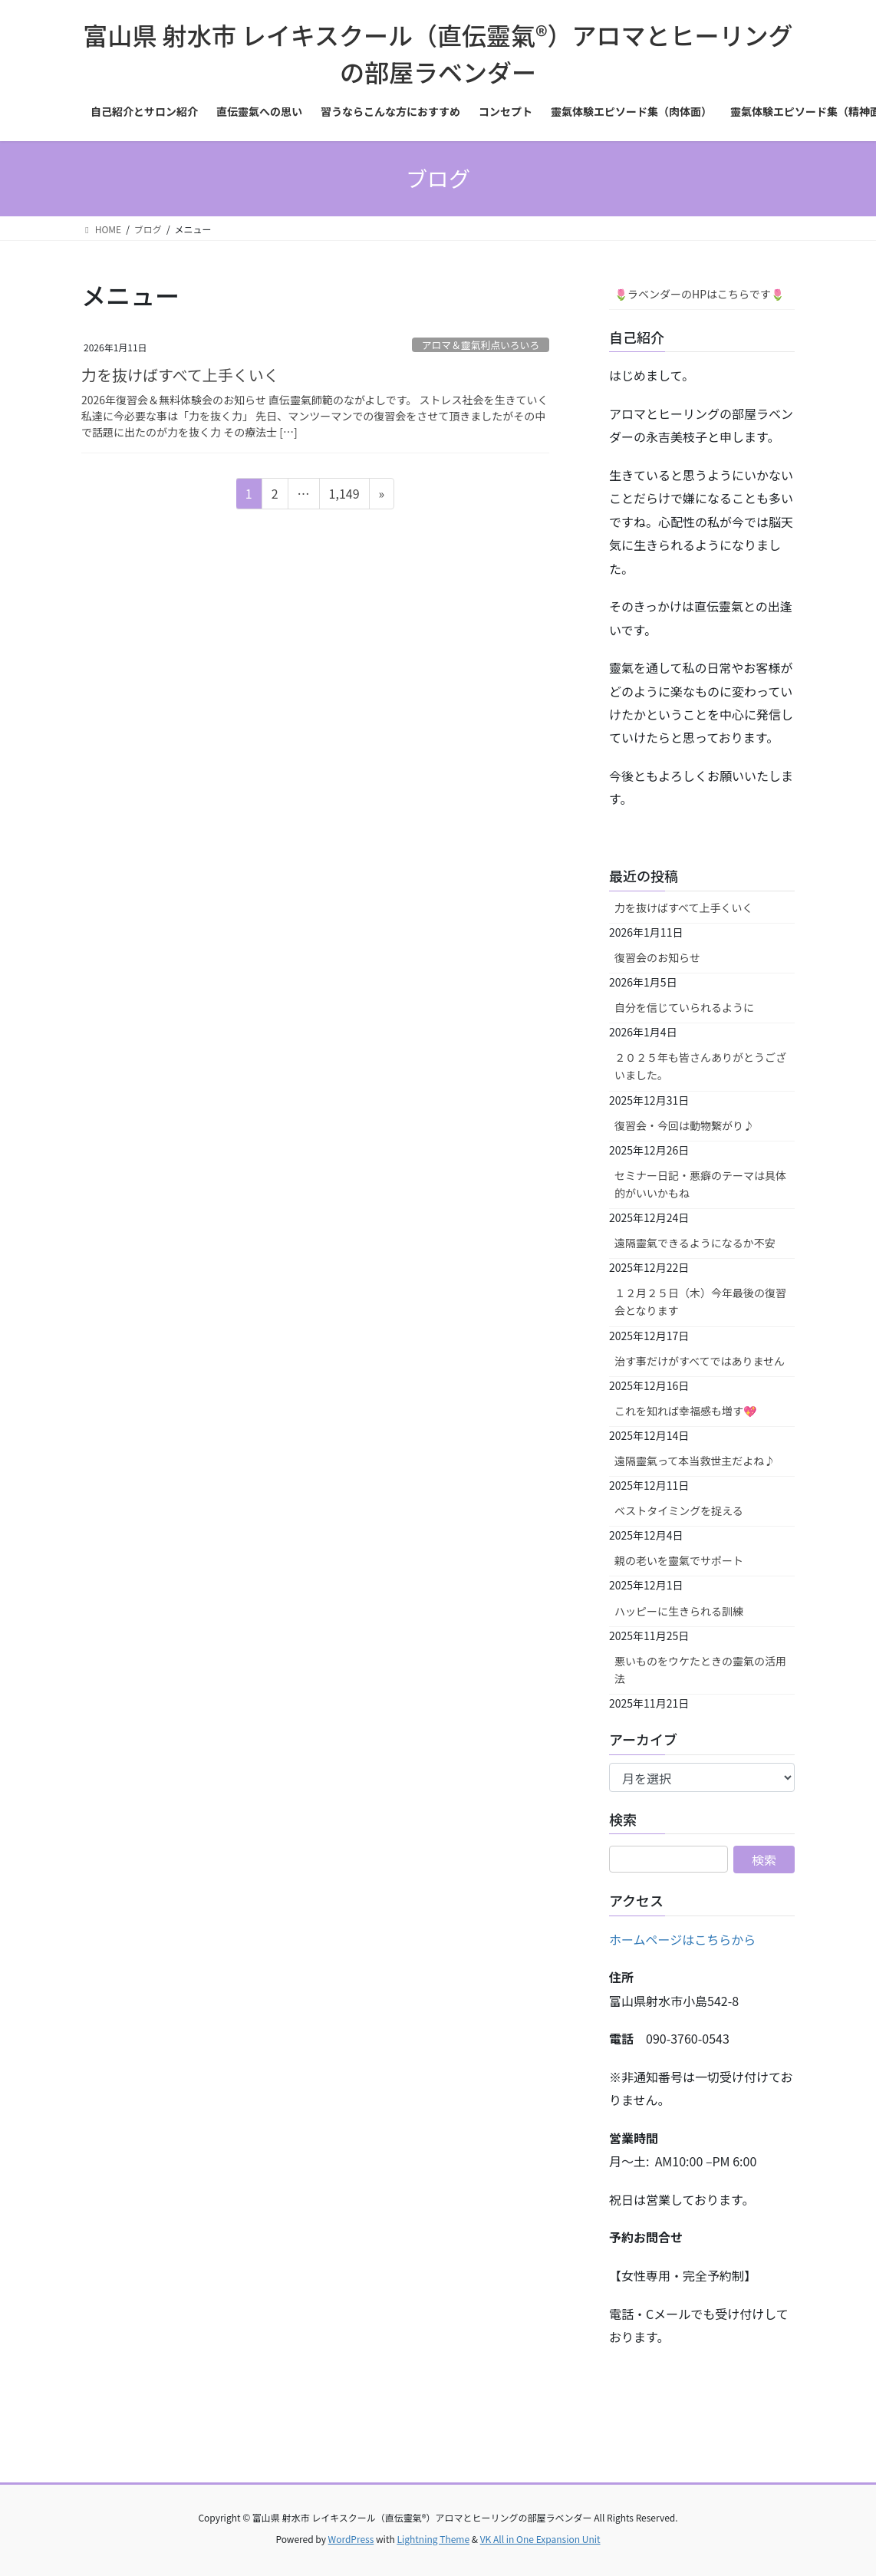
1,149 (344, 496)
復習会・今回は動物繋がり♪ (684, 1125)
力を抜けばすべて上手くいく (180, 375)
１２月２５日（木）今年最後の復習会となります (700, 1301)
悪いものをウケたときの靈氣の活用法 (700, 1669)
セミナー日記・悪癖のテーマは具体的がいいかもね (700, 1184)
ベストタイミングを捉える (678, 1510)
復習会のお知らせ (657, 957)
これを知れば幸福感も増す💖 (685, 1410)
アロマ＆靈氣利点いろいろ (481, 345)
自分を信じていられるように (684, 1007)
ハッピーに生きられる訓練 (678, 1611)
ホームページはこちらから (682, 1939)
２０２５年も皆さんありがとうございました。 (700, 1065)
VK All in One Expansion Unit (540, 2538)
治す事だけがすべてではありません (699, 1361)
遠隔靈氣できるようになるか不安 (695, 1242)
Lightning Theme (433, 2538)
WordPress (351, 2538)
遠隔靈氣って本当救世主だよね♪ (694, 1460)
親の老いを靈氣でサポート (678, 1560)
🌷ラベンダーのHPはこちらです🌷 (699, 293)
